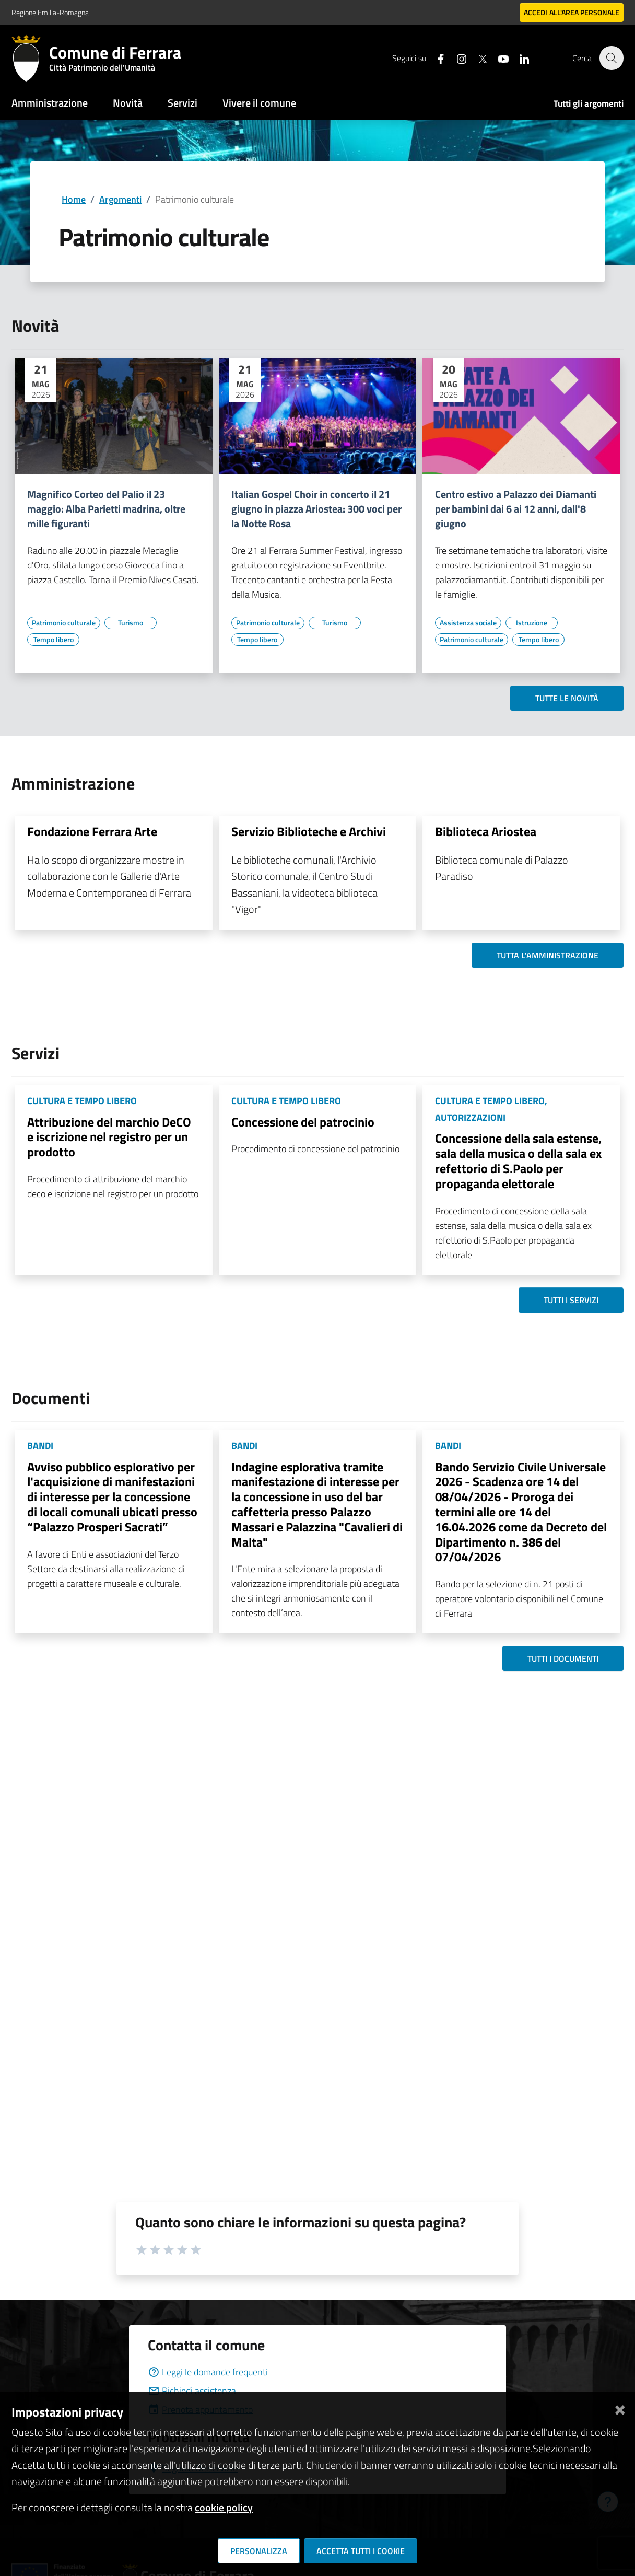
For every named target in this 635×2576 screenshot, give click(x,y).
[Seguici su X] (476, 58)
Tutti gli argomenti (589, 103)
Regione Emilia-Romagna (50, 12)
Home (74, 199)
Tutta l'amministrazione (547, 955)
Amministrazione (49, 103)
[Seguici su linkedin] (518, 58)
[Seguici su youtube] (497, 58)
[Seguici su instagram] (455, 58)
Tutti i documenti (562, 1658)
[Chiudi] (620, 2408)
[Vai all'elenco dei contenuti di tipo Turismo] (130, 623)
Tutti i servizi (571, 1300)
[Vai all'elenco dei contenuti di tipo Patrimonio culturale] (63, 623)
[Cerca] (611, 58)
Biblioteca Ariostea (485, 831)
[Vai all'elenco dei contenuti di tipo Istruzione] (531, 623)
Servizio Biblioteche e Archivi (308, 831)
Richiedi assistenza (192, 2391)
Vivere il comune (259, 103)
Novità (128, 103)
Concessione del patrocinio (302, 1121)
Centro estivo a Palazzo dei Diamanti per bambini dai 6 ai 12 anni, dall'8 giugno (515, 509)
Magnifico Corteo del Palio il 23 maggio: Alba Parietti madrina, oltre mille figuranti (106, 509)
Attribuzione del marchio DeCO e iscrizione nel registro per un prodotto (109, 1137)
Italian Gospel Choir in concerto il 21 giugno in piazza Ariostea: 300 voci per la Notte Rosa (316, 509)
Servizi (182, 103)
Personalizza (258, 2551)
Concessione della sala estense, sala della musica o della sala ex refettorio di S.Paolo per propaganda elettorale (518, 1160)
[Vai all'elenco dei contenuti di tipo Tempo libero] (53, 639)
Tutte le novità (566, 698)
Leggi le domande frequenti (208, 2372)
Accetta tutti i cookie (360, 2551)
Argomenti (120, 199)
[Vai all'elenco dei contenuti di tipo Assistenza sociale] (468, 623)
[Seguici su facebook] (435, 58)
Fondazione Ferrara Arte (92, 831)
